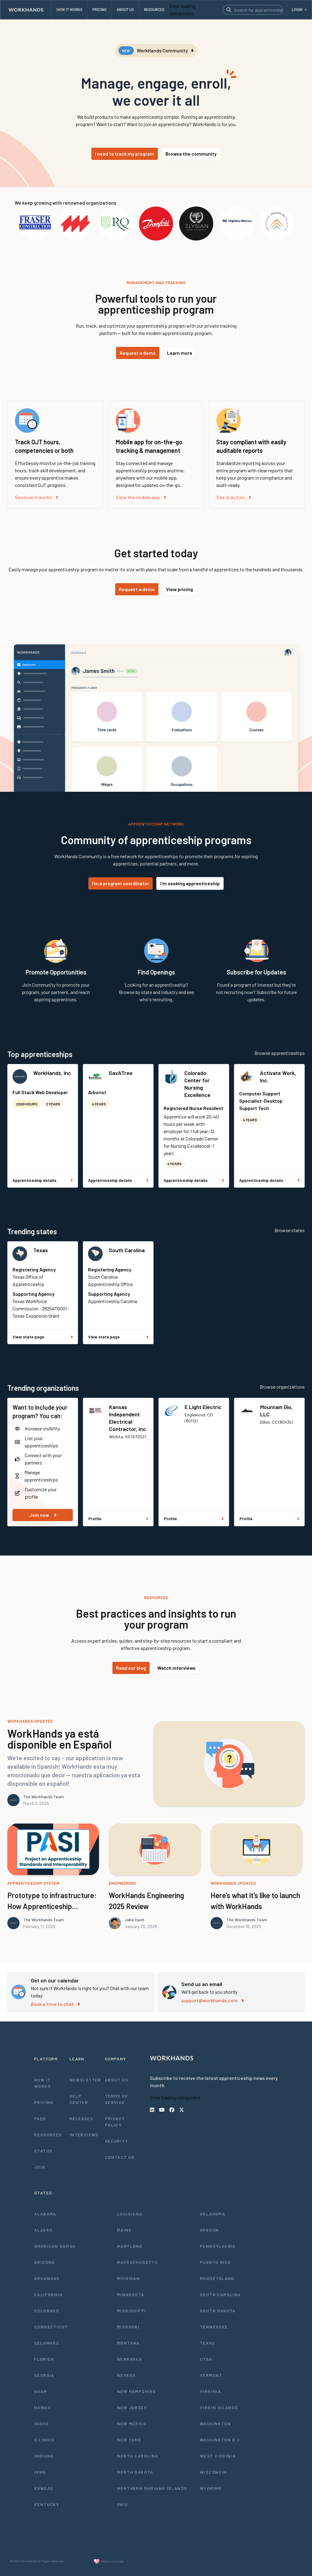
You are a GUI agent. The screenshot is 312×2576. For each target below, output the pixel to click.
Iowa (40, 2472)
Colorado (46, 2310)
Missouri (128, 2326)
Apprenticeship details (42, 1180)
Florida (44, 2359)
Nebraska (129, 2359)
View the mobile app (141, 497)
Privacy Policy (115, 2121)
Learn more (179, 353)
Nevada (126, 2375)
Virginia (210, 2391)
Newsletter (85, 2079)
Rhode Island (217, 2278)
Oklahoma (212, 2213)
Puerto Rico (215, 2262)
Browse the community (191, 154)
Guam (40, 2391)
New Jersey (132, 2407)
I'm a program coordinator (120, 883)
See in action (233, 497)
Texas (40, 1250)
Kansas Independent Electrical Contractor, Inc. (128, 1418)
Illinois (44, 2439)
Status (43, 2150)
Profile (118, 1518)
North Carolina (137, 2455)
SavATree (121, 1073)
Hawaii (42, 2407)
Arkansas (46, 2278)
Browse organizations (282, 1387)
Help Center (78, 2099)
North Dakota (135, 2472)
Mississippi (131, 2310)
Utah (206, 2359)
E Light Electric (203, 1407)
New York (129, 2439)
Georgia (44, 2375)
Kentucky (46, 2504)
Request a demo (138, 353)
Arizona (44, 2262)
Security (116, 2141)
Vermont (211, 2375)
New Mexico (131, 2423)
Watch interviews (176, 1668)
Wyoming (211, 2488)
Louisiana (130, 2213)
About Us (116, 2079)
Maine (124, 2229)
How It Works (42, 2083)
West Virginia (218, 2455)
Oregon (209, 2229)
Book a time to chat (55, 2004)
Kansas (43, 2488)
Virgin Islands (219, 2407)
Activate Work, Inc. (278, 1077)
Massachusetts (137, 2262)
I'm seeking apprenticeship (190, 883)
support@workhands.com (212, 2000)
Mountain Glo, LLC (276, 1411)
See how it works (36, 497)
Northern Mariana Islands (152, 2488)
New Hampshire (136, 2391)
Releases (81, 2118)
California (48, 2294)
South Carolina (127, 1250)
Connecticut (51, 2326)
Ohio (122, 2504)
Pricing (44, 2102)
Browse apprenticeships (279, 1053)
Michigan (128, 2278)
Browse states (290, 1230)
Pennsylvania (218, 2246)
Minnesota (130, 2294)
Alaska (43, 2229)
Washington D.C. (221, 2439)
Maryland (129, 2246)
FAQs (40, 2118)
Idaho (41, 2423)
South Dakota (218, 2310)
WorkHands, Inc (52, 1073)
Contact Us (120, 2157)
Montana (128, 2342)
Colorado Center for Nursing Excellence (197, 1084)
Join (40, 2166)
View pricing (179, 589)
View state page (42, 1336)
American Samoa (55, 2246)
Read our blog (131, 1668)
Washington (215, 2423)
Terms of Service (116, 2099)
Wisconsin (213, 2472)
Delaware (46, 2342)
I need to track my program (124, 154)
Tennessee (214, 2326)
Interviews (84, 2134)
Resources (48, 2134)
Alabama (45, 2213)
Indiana (44, 2455)
